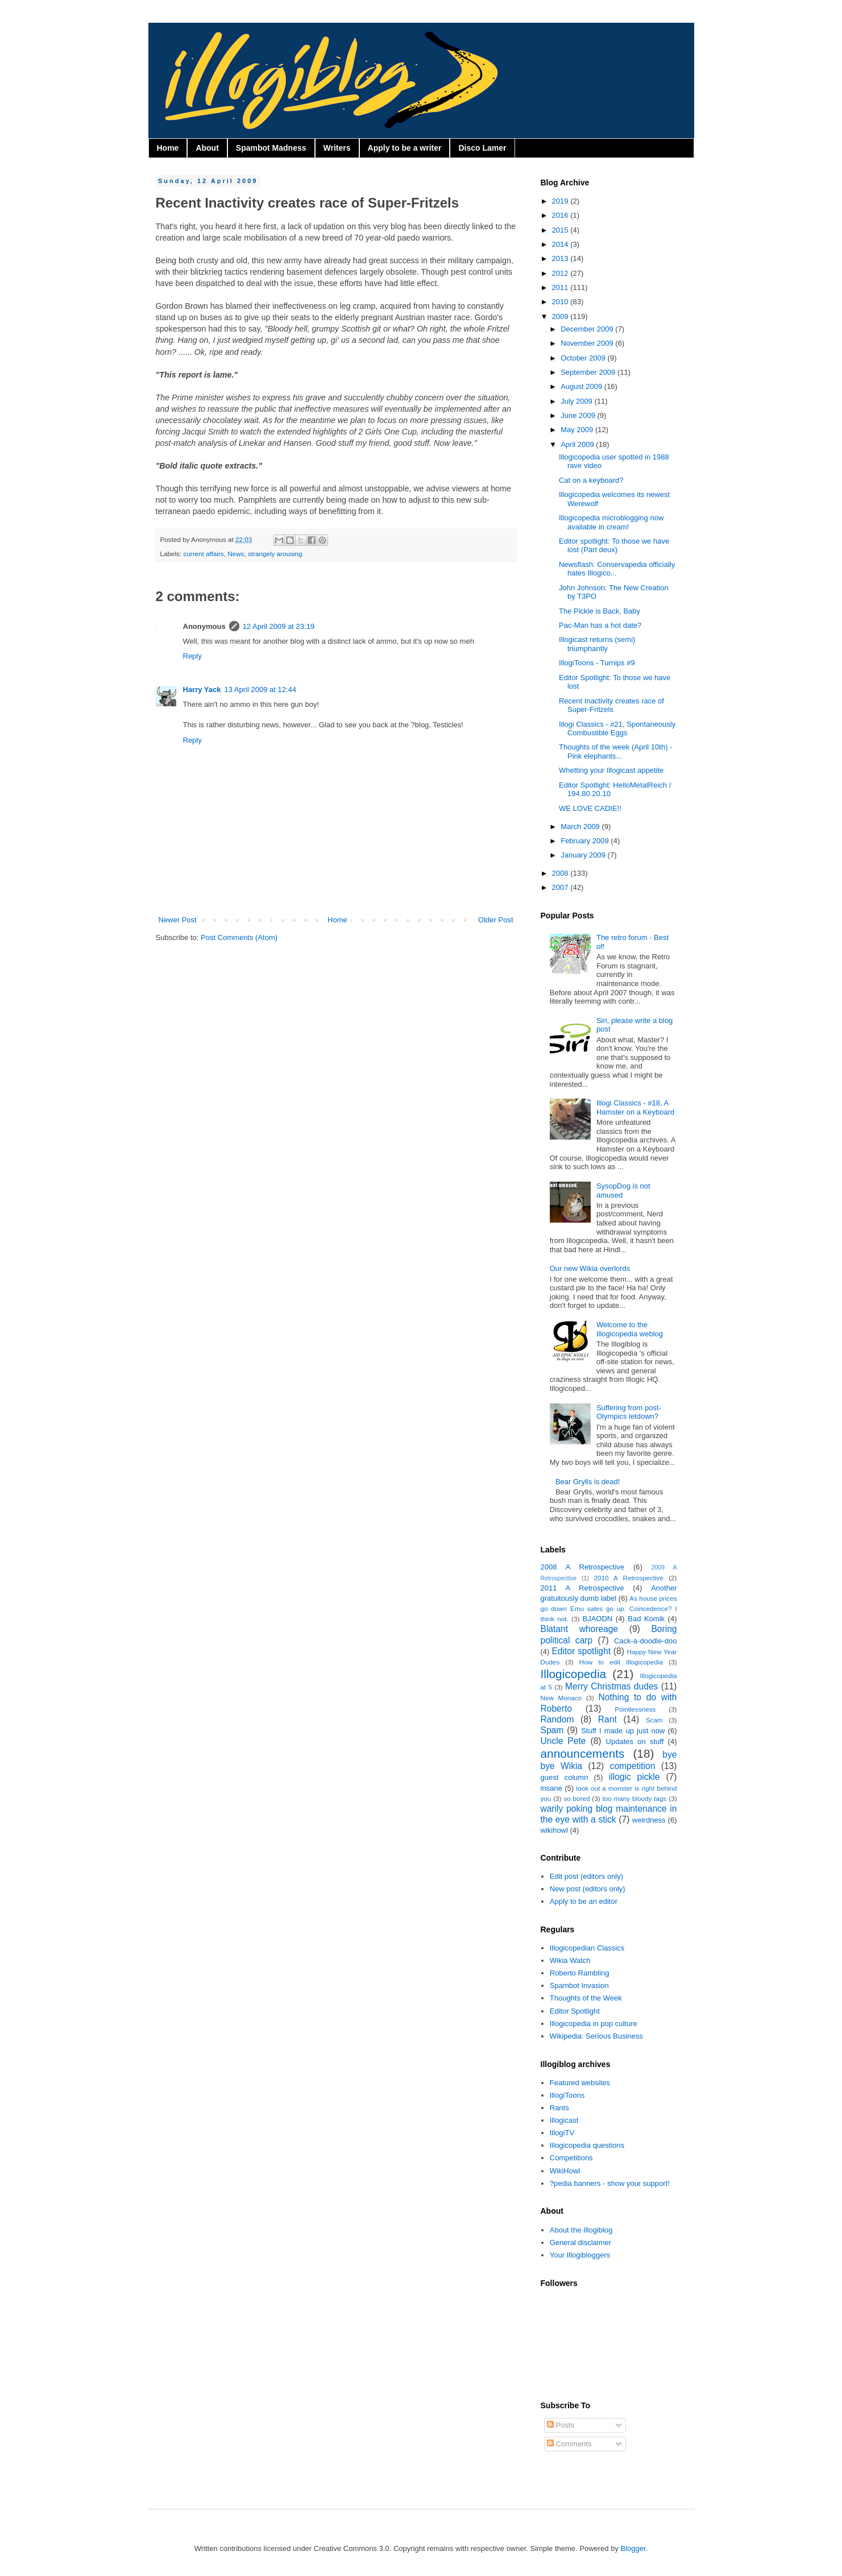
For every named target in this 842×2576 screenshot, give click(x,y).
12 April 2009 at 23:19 (279, 626)
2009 (561, 316)
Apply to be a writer (405, 147)
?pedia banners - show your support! (610, 2183)
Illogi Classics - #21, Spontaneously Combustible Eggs (617, 729)
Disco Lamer (482, 147)
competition (633, 1766)
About (207, 147)
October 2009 (584, 358)
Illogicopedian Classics (587, 1948)
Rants (559, 2107)
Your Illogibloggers (580, 2255)
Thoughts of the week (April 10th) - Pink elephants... (615, 751)
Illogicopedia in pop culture (593, 2023)
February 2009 (586, 840)
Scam (654, 1720)
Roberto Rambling (579, 1973)
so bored (576, 1798)
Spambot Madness (271, 147)
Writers (337, 147)
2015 (561, 230)
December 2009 (588, 329)
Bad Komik (646, 1618)
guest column (564, 1777)
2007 (561, 887)
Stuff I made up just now (623, 1730)
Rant (607, 1719)
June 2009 (579, 415)
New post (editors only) (587, 1889)
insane (551, 1788)
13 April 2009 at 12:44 (261, 689)
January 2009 (584, 855)
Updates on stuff (635, 1741)
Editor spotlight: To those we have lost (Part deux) (614, 545)
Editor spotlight (581, 1651)
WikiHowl (565, 2171)
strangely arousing (275, 553)
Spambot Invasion (579, 1985)
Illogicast (564, 2120)
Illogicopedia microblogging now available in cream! (611, 522)
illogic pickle (634, 1777)
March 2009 (581, 826)
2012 (561, 273)
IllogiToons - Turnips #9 (597, 663)
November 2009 (588, 343)
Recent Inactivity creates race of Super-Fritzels (611, 705)
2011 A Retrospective (582, 1588)
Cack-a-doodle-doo (645, 1641)
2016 (561, 215)
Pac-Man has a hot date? (600, 625)
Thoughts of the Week (586, 1998)
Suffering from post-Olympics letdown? (628, 1412)
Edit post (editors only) (586, 1876)
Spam (552, 1730)
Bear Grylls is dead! (587, 1481)
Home (168, 147)
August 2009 (582, 386)
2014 (561, 244)
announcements (583, 1753)
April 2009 (578, 444)
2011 (561, 287)
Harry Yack (202, 689)
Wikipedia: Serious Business (596, 2036)
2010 (561, 301)
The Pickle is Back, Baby (599, 611)
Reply (192, 656)
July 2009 (577, 401)
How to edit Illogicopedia (621, 1662)
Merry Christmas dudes (611, 1686)
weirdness (649, 1820)
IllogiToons (567, 2095)
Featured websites (580, 2082)
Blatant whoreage (580, 1629)
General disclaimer (580, 2242)
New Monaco (561, 1697)
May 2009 (578, 429)
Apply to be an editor (583, 1901)
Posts (560, 2425)
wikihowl (554, 1830)
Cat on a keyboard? (591, 480)
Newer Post (178, 920)
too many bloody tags (634, 1798)
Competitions (571, 2157)
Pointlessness (635, 1709)
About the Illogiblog (581, 2230)
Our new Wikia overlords (590, 1268)
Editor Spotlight (575, 2011)
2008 (561, 873)
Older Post (495, 920)
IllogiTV (562, 2132)
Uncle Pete (563, 1741)
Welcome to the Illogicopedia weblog (629, 1329)
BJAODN (598, 1618)
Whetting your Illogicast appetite (611, 770)
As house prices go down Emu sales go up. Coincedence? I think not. (609, 1608)
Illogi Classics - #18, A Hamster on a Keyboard (635, 1107)
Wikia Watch (570, 1960)
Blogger (633, 2548)
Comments (569, 2444)
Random (557, 1719)
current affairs (203, 553)
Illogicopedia (574, 1673)
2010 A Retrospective (628, 1577)
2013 (561, 258)
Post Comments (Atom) (239, 937)
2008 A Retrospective (583, 1567)
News (235, 553)
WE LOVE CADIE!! (590, 808)
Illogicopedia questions (587, 2145)
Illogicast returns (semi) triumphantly (597, 644)
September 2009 (589, 372)
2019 (561, 201)
